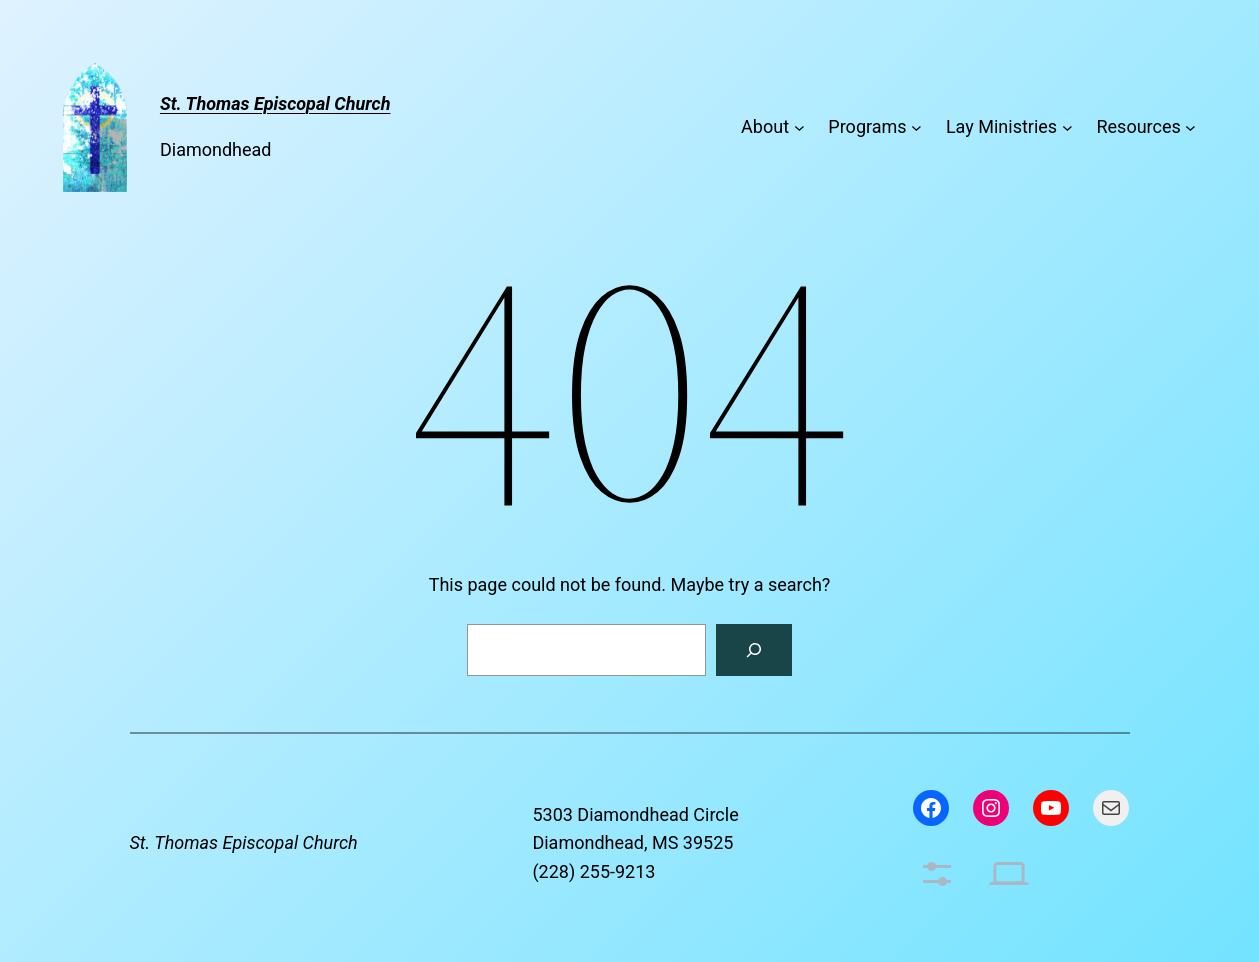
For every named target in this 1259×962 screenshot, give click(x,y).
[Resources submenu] (1190, 127)
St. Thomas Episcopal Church (244, 842)
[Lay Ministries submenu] (1067, 127)
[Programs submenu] (916, 127)
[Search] (754, 650)
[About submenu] (799, 127)
